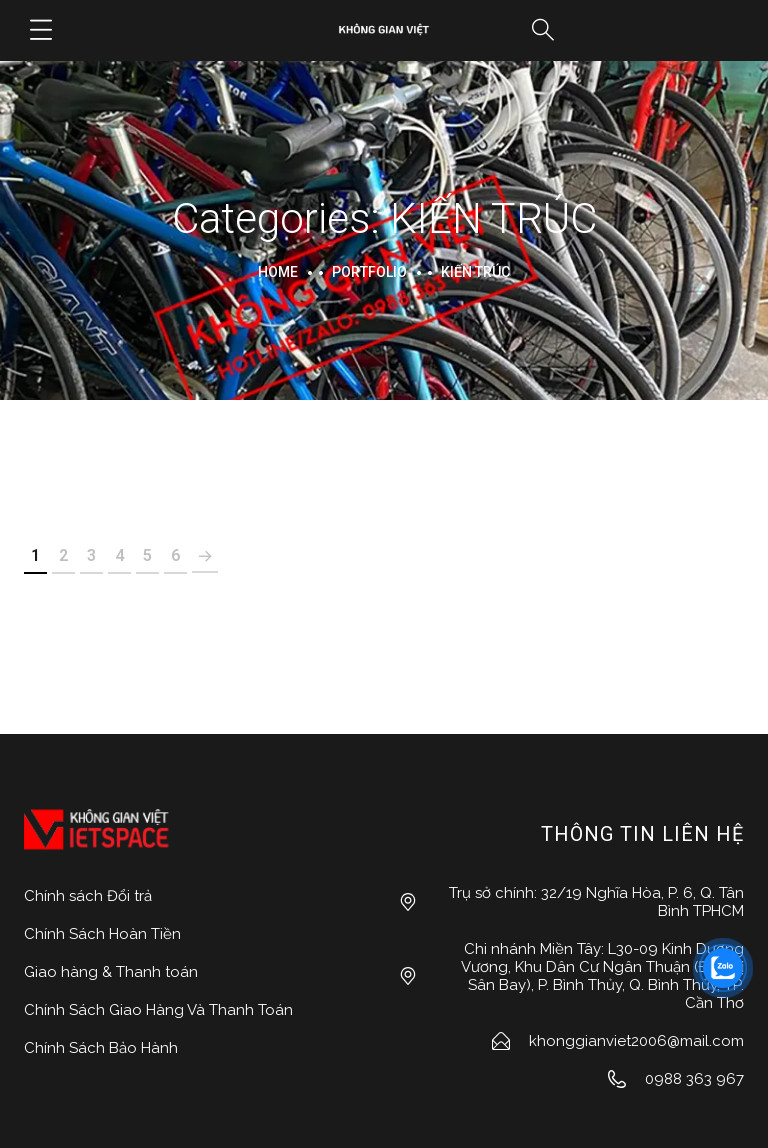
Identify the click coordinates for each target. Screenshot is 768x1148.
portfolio (369, 272)
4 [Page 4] (119, 555)
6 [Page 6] (175, 555)
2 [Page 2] (63, 555)
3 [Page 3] (91, 555)
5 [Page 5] (147, 555)
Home (278, 272)
